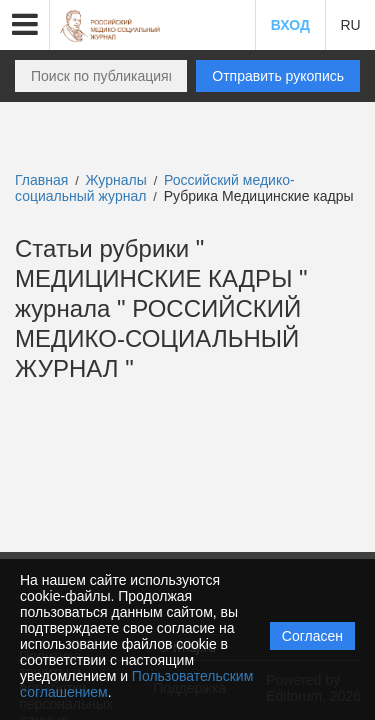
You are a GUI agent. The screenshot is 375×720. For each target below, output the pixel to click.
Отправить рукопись (278, 76)
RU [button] (350, 25)
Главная (41, 180)
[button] (25, 25)
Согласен (312, 636)
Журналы (116, 180)
